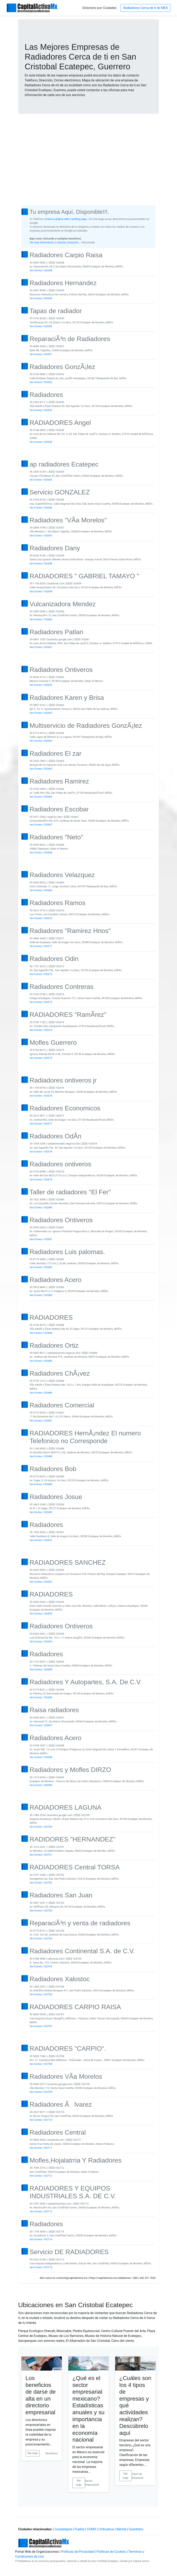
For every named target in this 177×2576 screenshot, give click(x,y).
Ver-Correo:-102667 (41, 824)
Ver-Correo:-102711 (41, 2147)
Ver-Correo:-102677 (41, 1123)
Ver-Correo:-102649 (41, 298)
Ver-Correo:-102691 (41, 1540)
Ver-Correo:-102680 (41, 1207)
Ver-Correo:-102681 (41, 1239)
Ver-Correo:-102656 (41, 507)
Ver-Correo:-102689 (41, 1484)
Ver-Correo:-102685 (41, 1360)
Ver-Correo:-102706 (41, 1994)
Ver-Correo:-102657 (41, 535)
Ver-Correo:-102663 (41, 712)
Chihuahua (106, 2529)
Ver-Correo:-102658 (41, 563)
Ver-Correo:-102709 (41, 2091)
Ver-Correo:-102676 (41, 1095)
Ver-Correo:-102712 (41, 2175)
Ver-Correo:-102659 (41, 591)
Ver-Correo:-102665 (41, 768)
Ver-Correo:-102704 (41, 1938)
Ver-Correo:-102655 (41, 479)
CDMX (91, 2529)
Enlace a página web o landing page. (66, 218)
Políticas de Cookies (111, 2552)
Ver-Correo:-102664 (41, 740)
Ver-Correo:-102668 (41, 852)
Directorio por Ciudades (99, 8)
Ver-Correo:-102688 (41, 1456)
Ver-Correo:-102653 (41, 410)
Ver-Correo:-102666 (41, 796)
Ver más (32, 2453)
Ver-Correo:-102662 (41, 684)
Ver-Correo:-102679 (41, 1179)
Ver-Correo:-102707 (41, 2026)
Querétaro (136, 2529)
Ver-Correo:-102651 (41, 354)
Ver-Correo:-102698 (41, 1757)
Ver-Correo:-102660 (41, 619)
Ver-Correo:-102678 (41, 1151)
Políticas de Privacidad (77, 2552)
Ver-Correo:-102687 (41, 1420)
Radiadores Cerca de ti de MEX (145, 8)
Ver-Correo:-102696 (41, 1697)
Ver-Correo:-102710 (41, 2119)
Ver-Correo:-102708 (41, 2063)
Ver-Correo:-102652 (41, 382)
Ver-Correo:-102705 (41, 1966)
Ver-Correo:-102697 (41, 1725)
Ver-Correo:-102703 (41, 1910)
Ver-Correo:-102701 (41, 1854)
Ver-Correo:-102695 (41, 1669)
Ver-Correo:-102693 (41, 1613)
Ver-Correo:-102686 (41, 1392)
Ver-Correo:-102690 (41, 1512)
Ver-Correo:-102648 (41, 270)
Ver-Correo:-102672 (41, 974)
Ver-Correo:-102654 (41, 441)
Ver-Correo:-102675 (41, 1057)
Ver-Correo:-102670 (41, 918)
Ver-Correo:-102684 (41, 1332)
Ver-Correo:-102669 (41, 890)
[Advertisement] (88, 148)
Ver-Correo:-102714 (41, 2239)
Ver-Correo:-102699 (41, 1785)
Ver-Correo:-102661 (41, 647)
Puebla (79, 2529)
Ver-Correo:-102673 (41, 1002)
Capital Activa (141, 2561)
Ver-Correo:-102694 (41, 1641)
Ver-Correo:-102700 (41, 1826)
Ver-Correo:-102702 (41, 1882)
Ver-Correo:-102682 (41, 1267)
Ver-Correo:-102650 (41, 326)
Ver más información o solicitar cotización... (55, 242)
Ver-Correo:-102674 (41, 1030)
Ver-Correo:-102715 (41, 2267)
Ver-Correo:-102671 (41, 946)
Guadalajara (63, 2529)
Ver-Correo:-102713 (41, 2211)
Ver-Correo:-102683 (41, 1295)
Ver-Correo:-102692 (41, 1581)
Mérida (121, 2529)
